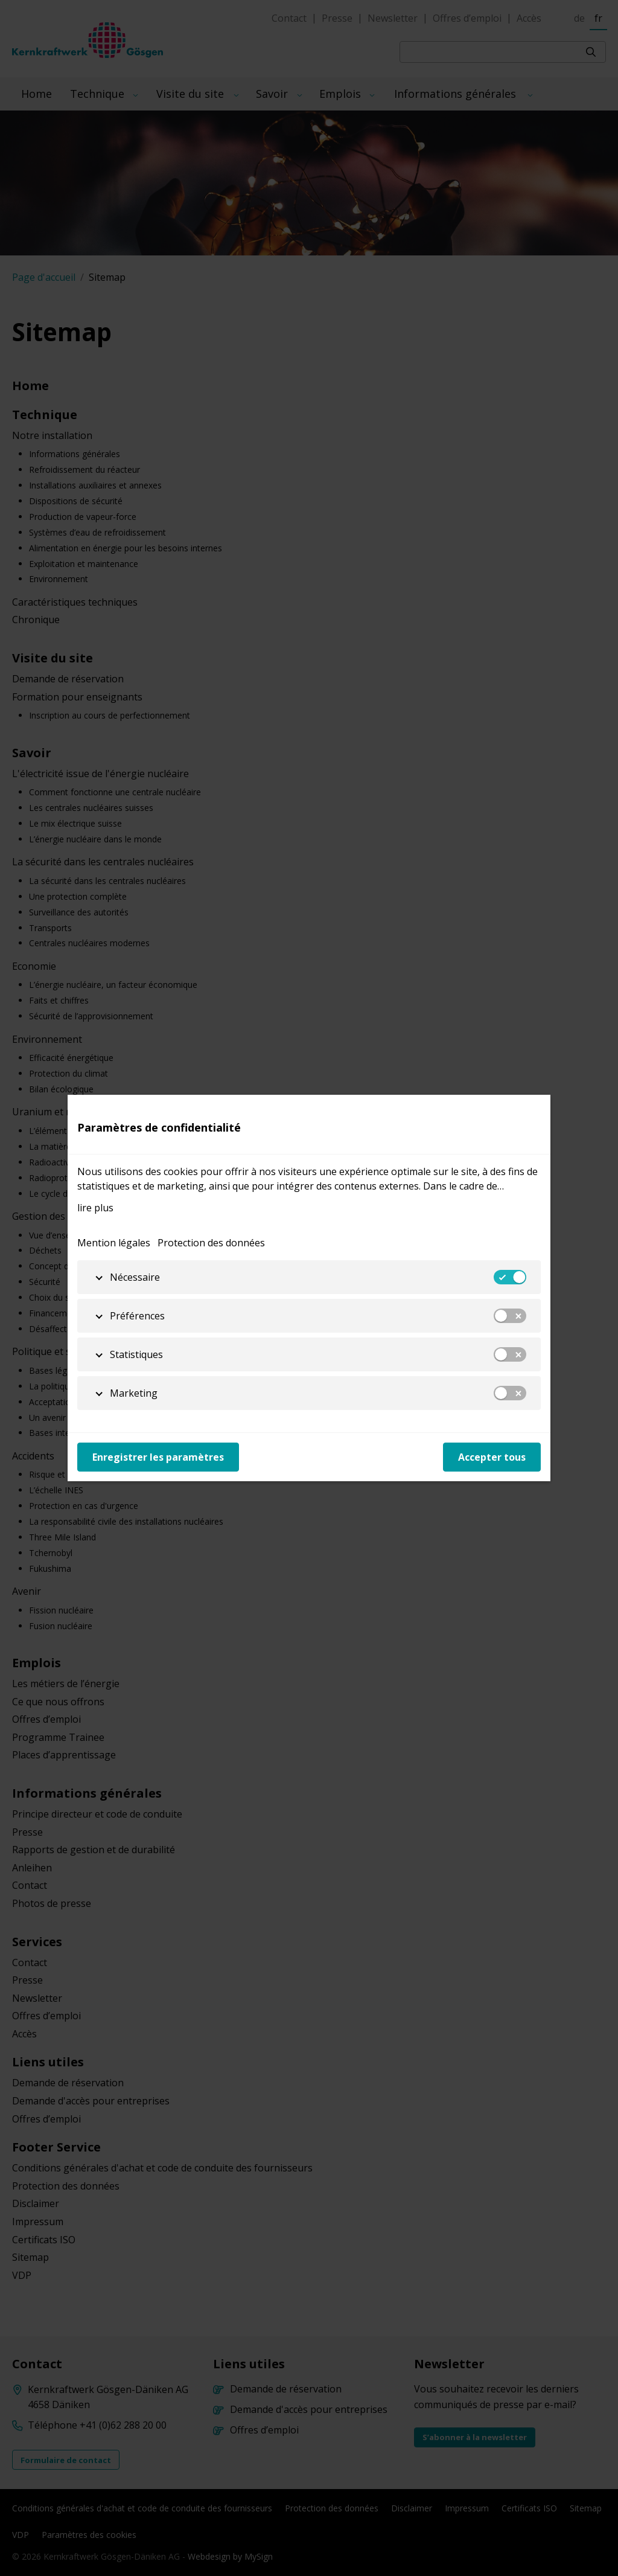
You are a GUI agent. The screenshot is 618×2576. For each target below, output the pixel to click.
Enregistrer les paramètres (158, 1457)
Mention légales (113, 1242)
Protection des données (211, 1242)
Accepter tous (492, 1457)
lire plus (95, 1207)
